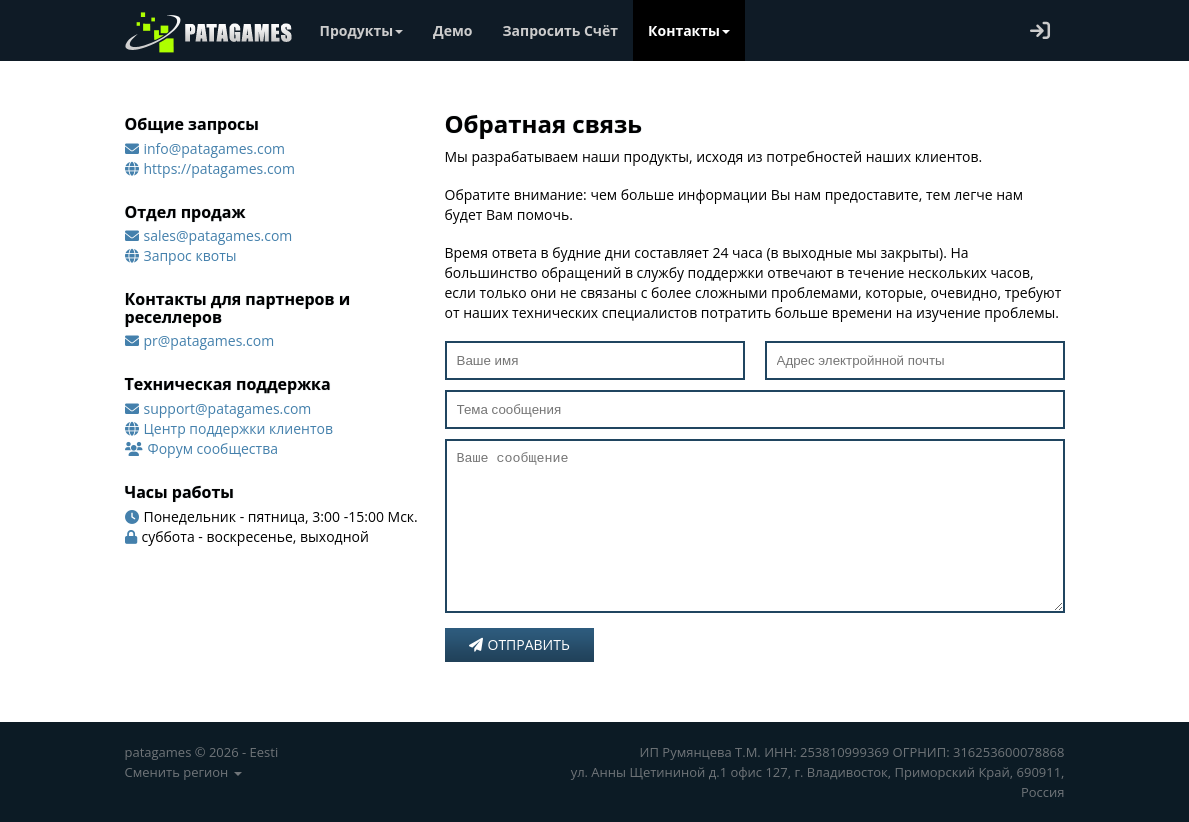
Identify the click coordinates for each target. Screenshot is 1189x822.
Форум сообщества (213, 448)
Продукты (362, 30)
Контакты (689, 30)
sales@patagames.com (218, 235)
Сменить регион (183, 772)
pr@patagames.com (209, 340)
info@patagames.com (215, 148)
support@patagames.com (228, 408)
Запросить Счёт (561, 30)
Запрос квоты (190, 255)
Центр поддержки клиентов (238, 428)
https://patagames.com (220, 168)
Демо (452, 30)
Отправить (519, 674)
